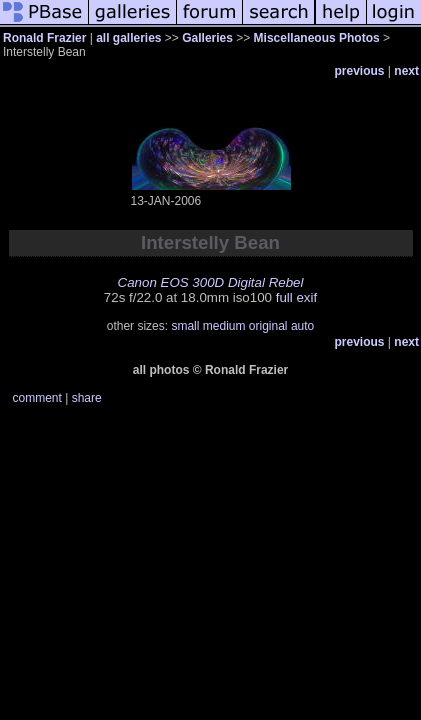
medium (224, 326)
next (406, 71)
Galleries (207, 38)
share (87, 398)
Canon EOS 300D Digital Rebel (211, 282)
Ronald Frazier (44, 38)
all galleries (128, 38)
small (185, 326)
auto (302, 326)
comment (37, 398)
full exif (296, 297)
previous (360, 71)
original (268, 326)
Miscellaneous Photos (317, 38)
